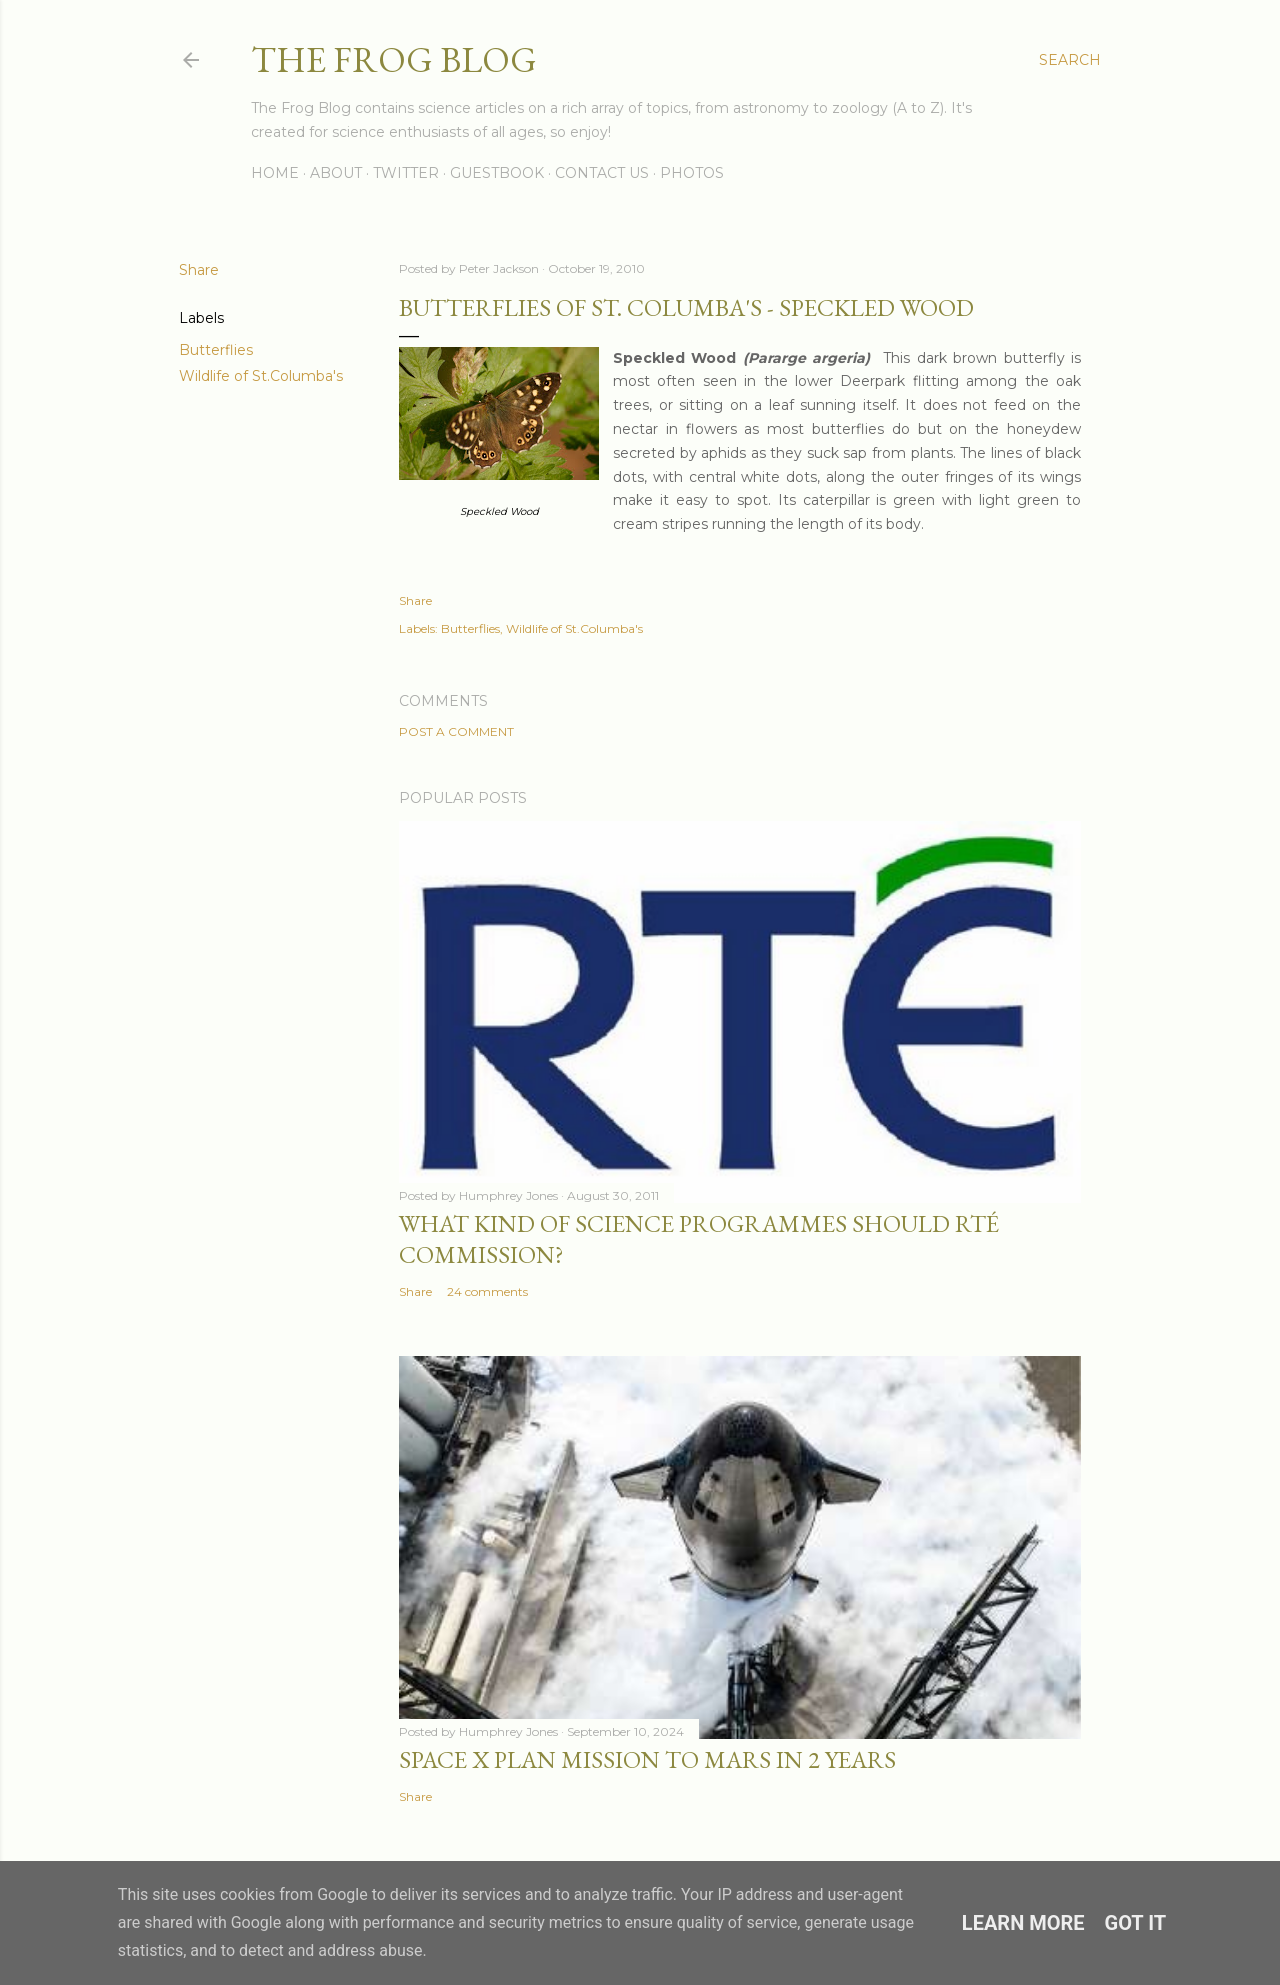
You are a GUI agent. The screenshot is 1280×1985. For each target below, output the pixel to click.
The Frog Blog (394, 59)
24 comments (487, 1291)
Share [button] (199, 270)
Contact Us (602, 173)
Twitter (406, 173)
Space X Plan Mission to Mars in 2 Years (647, 1759)
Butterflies (216, 350)
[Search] (1070, 60)
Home (275, 173)
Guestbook (497, 173)
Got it (1136, 1923)
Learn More (1023, 1923)
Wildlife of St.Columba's (261, 376)
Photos (692, 173)
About (336, 173)
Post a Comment (456, 731)
